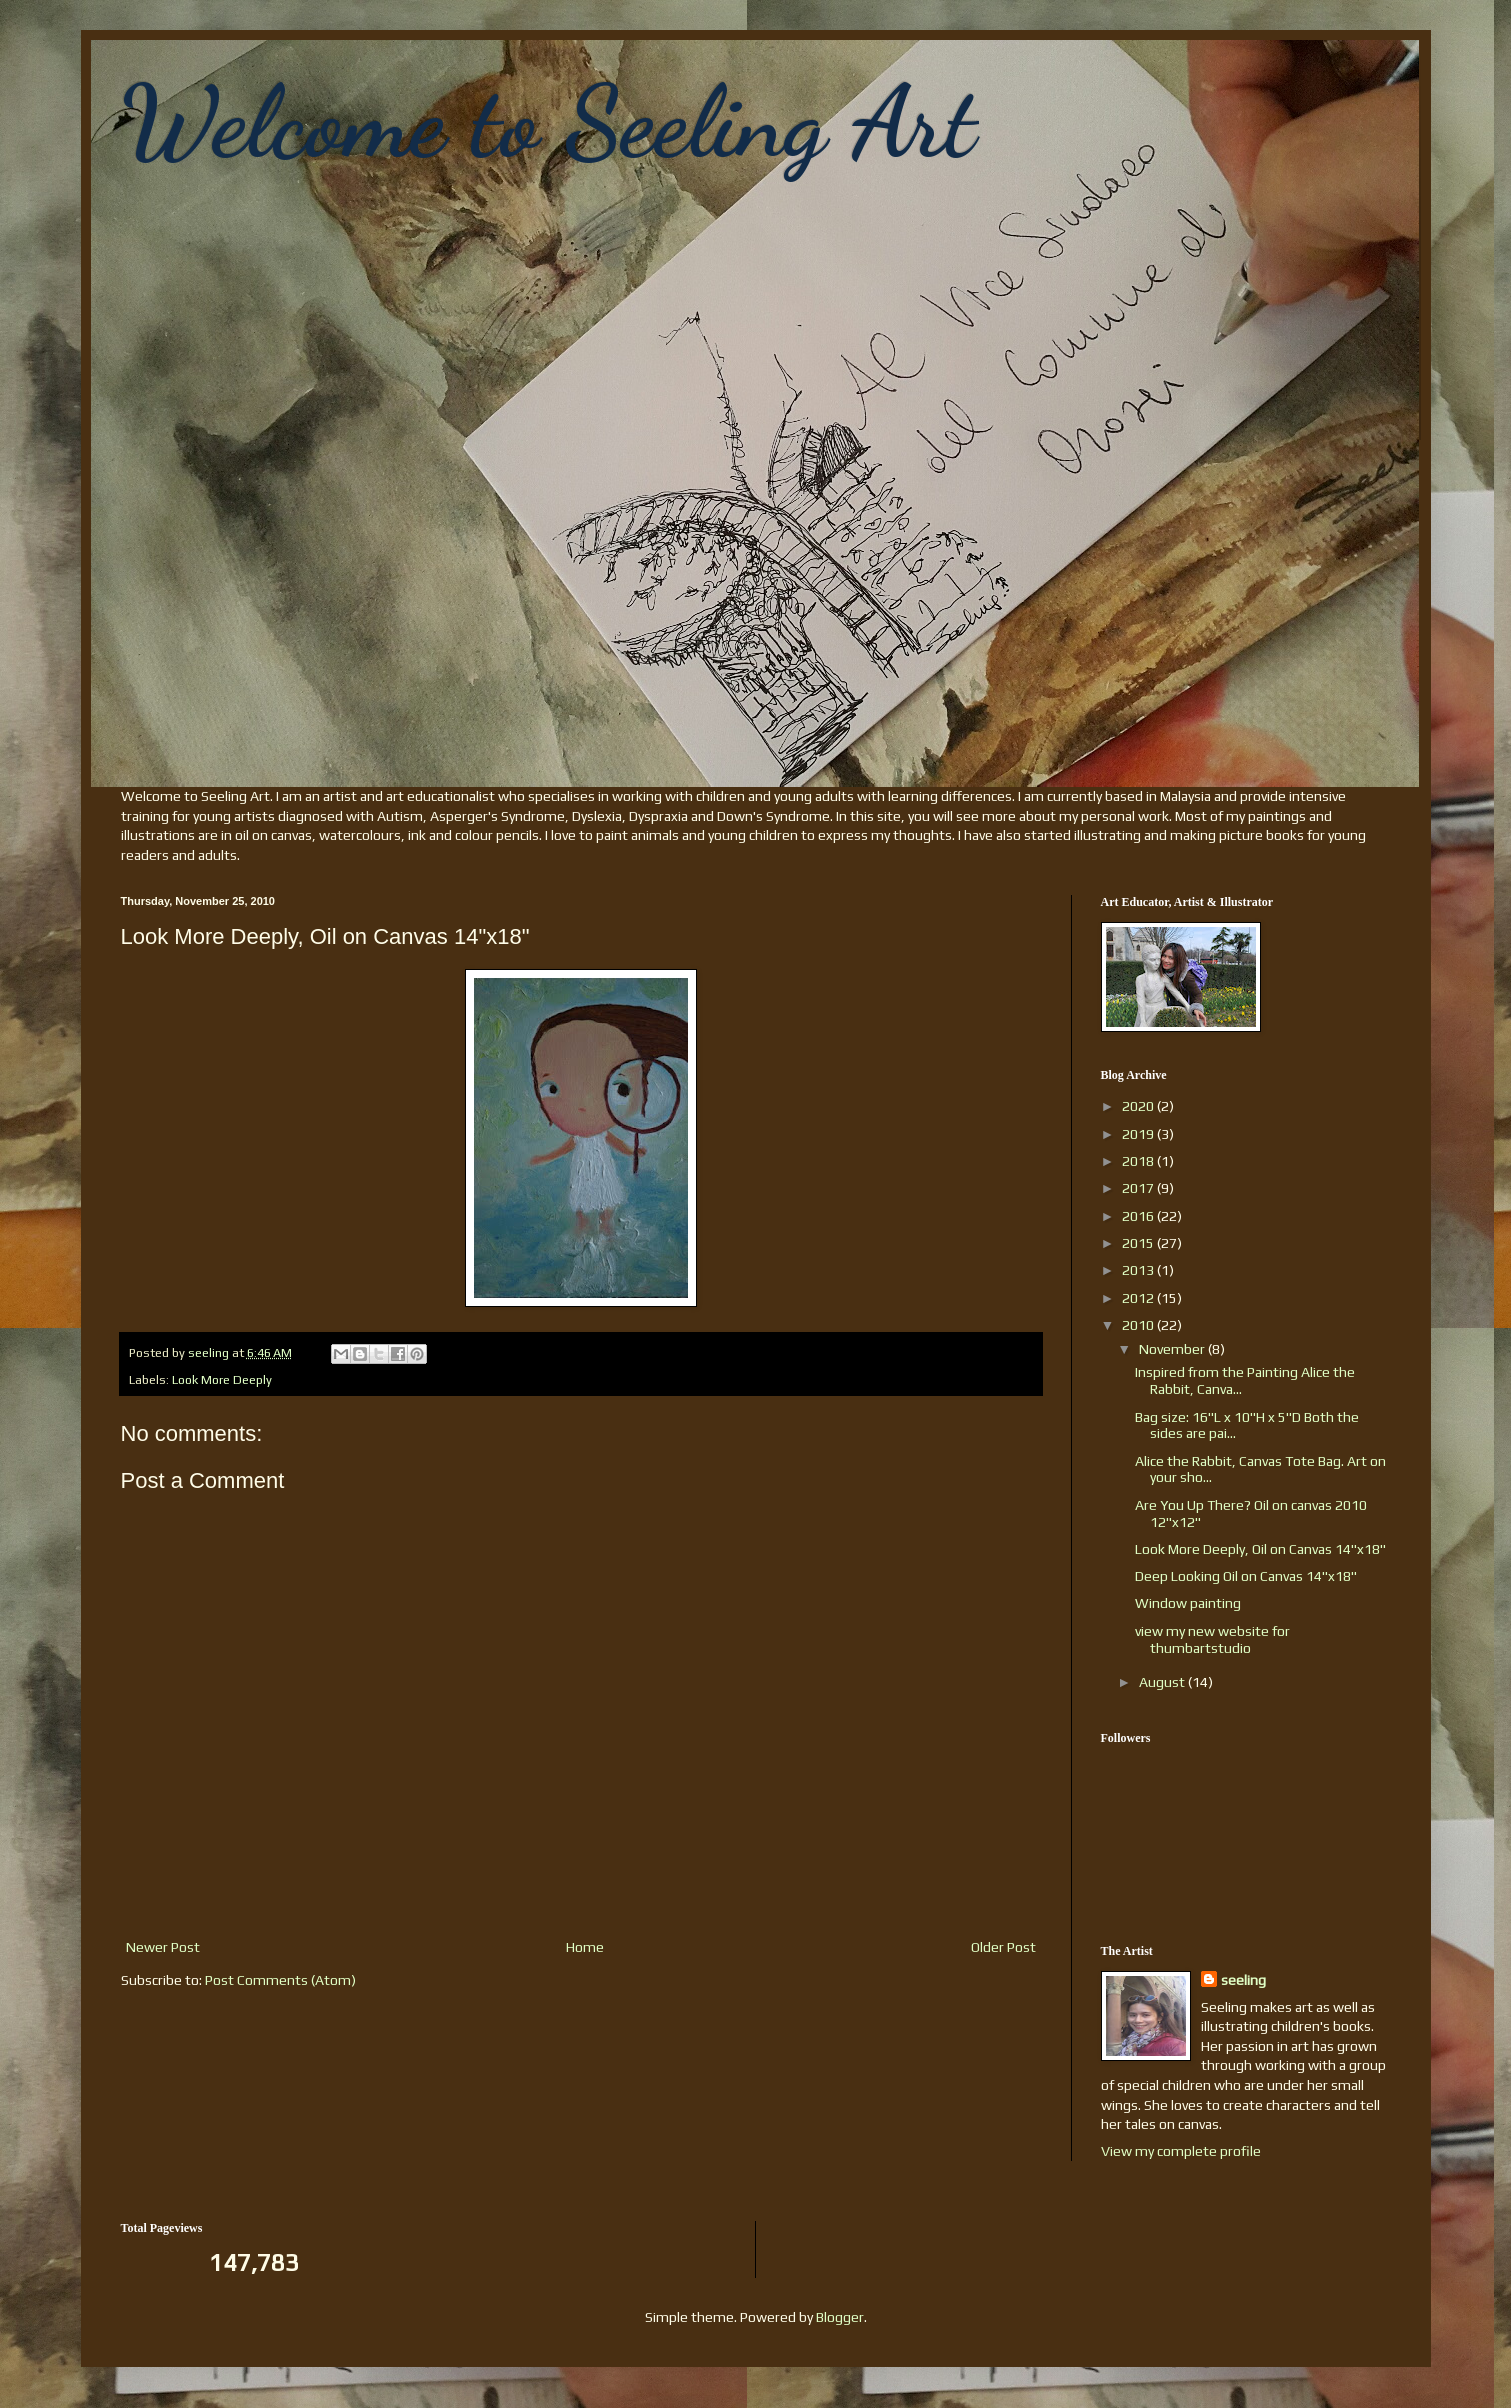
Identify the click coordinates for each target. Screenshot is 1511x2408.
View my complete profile (1181, 2151)
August (1163, 1682)
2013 (1139, 1270)
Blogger (840, 2317)
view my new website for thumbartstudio (1212, 1639)
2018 (1139, 1161)
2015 (1139, 1243)
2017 (1139, 1188)
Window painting (1188, 1603)
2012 (1139, 1298)
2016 (1139, 1216)
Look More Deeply (222, 1379)
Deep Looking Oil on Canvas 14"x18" (1246, 1576)
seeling (1243, 1980)
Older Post (1003, 1947)
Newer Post (163, 1947)
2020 (1139, 1106)
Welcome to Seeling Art (548, 122)
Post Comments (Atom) (280, 1980)
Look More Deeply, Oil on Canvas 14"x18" (1260, 1549)
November (1173, 1349)
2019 (1139, 1134)
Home (585, 1947)
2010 (1139, 1325)
